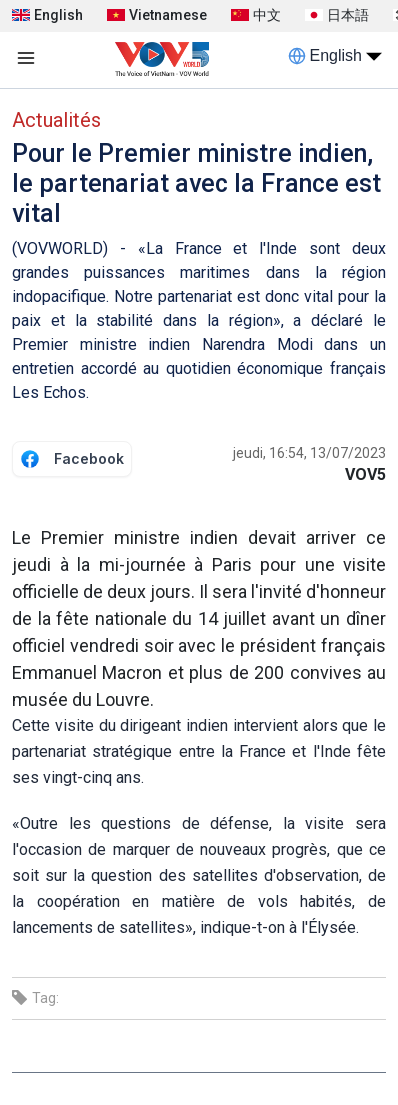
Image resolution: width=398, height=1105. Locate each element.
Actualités (56, 120)
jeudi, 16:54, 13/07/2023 (309, 453)
